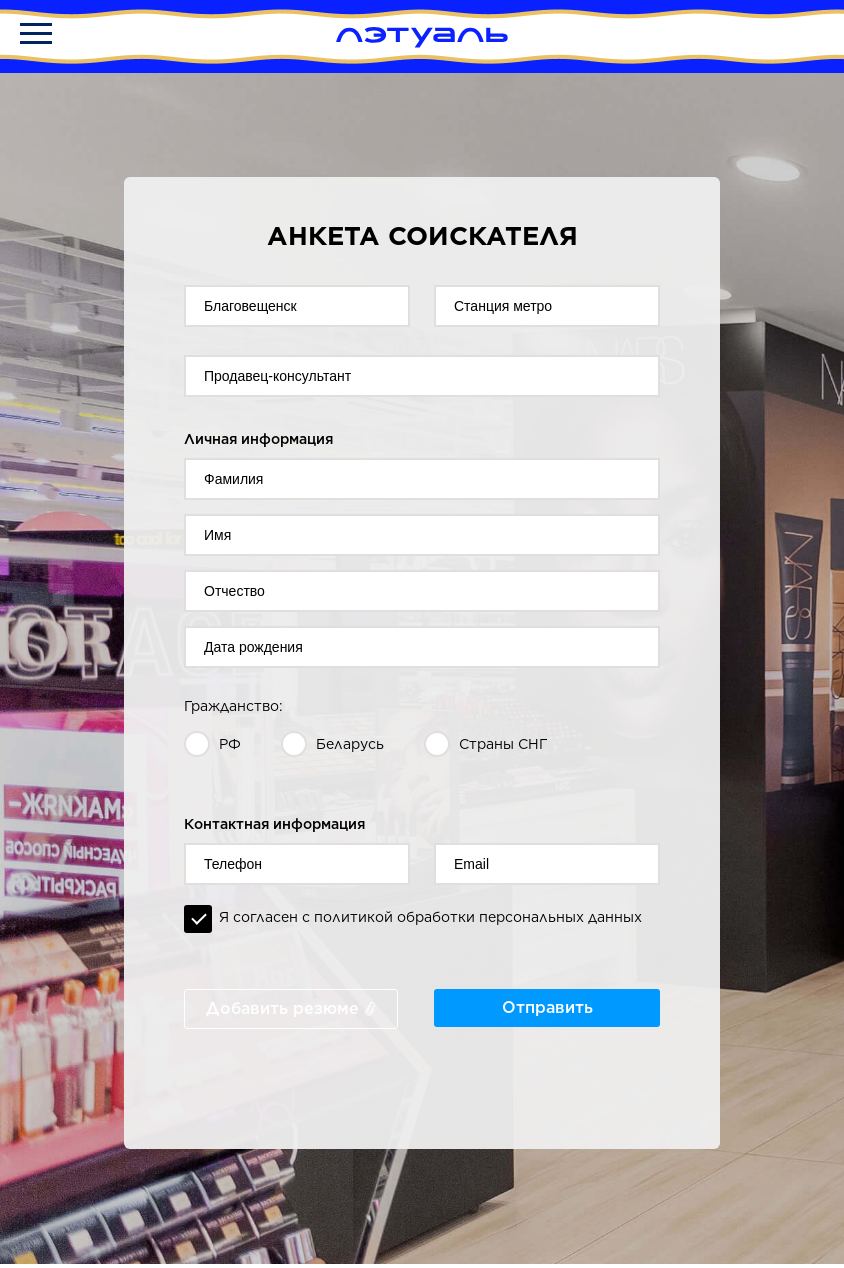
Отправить (547, 1007)
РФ (230, 744)
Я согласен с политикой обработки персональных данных (430, 917)
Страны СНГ (503, 744)
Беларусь (350, 744)
